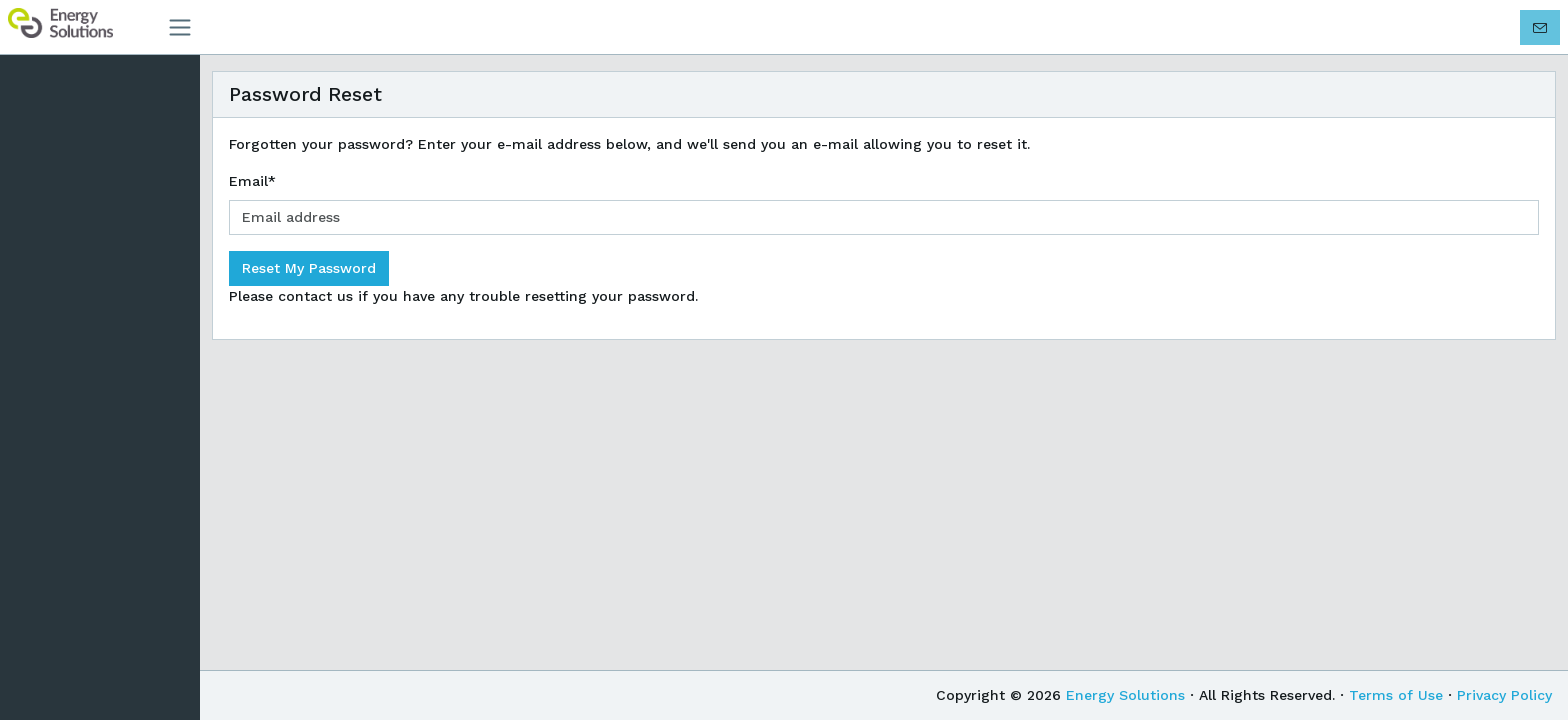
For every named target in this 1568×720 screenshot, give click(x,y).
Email (252, 181)
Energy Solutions (1125, 695)
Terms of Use (1396, 695)
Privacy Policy (1504, 695)
